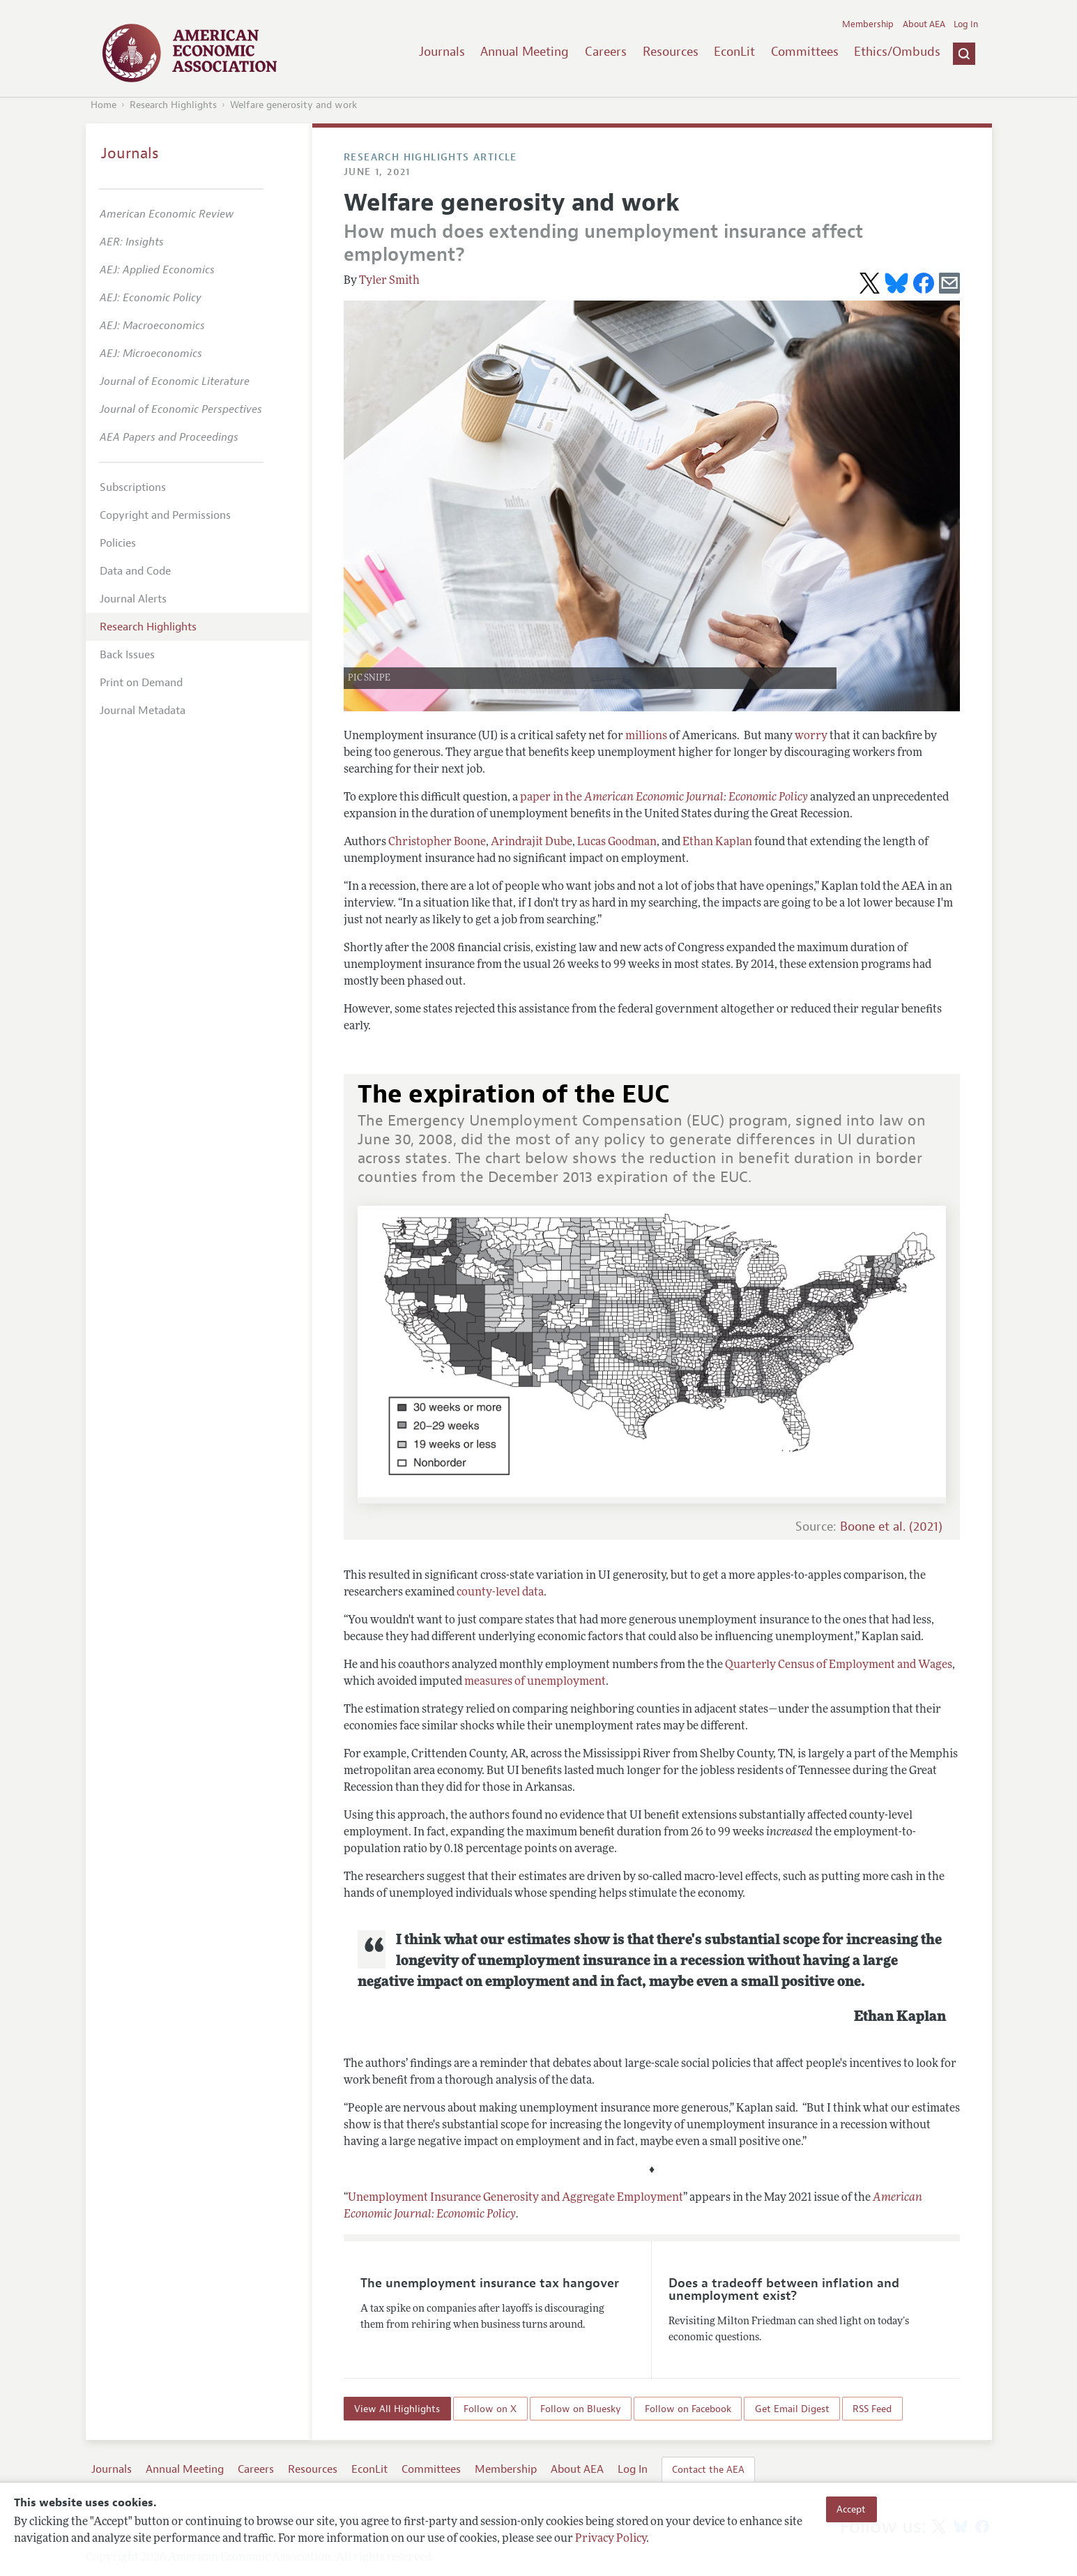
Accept (851, 2509)
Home (103, 105)
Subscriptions (133, 487)
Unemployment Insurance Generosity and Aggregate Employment (515, 2198)
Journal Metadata (142, 711)
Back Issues (127, 655)
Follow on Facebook (688, 2408)
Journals (442, 51)
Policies (118, 543)
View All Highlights (397, 2408)
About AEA (924, 24)
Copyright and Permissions (165, 515)
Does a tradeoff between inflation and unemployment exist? (784, 2289)
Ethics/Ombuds (897, 51)
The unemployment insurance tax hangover (489, 2283)
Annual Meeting (524, 51)
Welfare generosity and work (293, 105)
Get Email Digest (792, 2408)
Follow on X (490, 2408)
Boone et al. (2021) (891, 1527)
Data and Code (135, 571)
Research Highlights (173, 105)
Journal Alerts (133, 599)
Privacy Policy (610, 2539)
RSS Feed (872, 2408)
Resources (670, 51)
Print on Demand (141, 683)
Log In (966, 24)
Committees (805, 51)
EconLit (734, 51)
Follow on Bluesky (580, 2408)
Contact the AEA (708, 2469)
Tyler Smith (389, 281)
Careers (606, 51)
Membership (868, 24)
